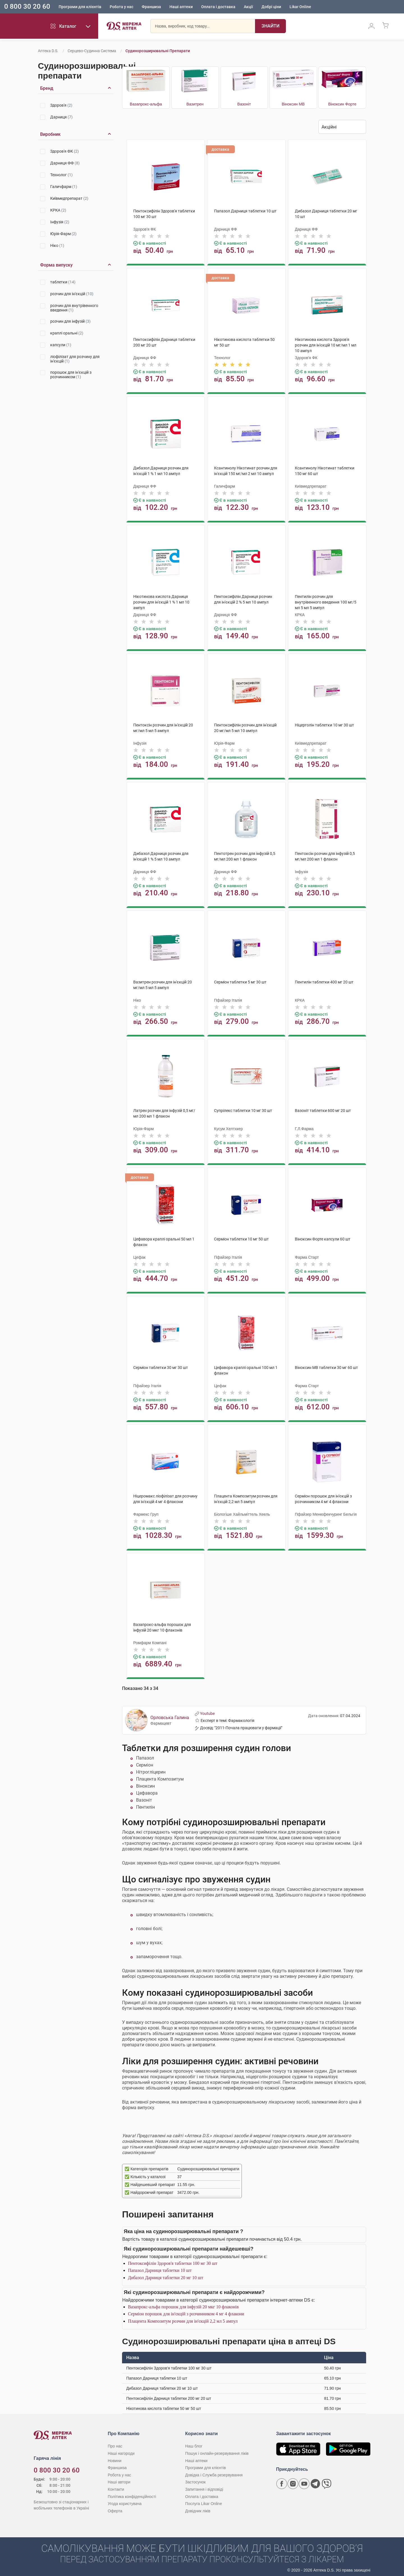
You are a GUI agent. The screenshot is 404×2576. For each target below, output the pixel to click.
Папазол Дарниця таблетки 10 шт (160, 2268)
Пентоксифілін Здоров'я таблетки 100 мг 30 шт (172, 2261)
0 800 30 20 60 (27, 7)
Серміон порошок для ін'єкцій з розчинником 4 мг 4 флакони (186, 2311)
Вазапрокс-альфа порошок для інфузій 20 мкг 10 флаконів (183, 2304)
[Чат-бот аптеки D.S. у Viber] (326, 2481)
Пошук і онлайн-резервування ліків (217, 2451)
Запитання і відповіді (204, 2487)
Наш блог (194, 2444)
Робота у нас (121, 7)
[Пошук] (270, 27)
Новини (114, 2458)
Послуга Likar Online (203, 2501)
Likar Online (300, 7)
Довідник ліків (197, 2509)
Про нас (115, 2444)
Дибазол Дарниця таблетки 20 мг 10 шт (165, 2275)
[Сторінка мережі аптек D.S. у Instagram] (293, 2481)
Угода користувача (124, 2501)
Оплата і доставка (218, 7)
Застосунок (195, 2480)
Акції (248, 7)
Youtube (205, 1711)
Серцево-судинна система (92, 51)
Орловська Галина (169, 1715)
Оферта (115, 2509)
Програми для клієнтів (80, 7)
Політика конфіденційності (132, 2494)
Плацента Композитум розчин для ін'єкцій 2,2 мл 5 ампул (183, 2319)
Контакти (116, 2487)
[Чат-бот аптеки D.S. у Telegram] (315, 2481)
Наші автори (119, 2480)
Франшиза (151, 7)
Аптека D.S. (48, 51)
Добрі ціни (271, 7)
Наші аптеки (181, 7)
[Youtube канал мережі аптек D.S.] (304, 2481)
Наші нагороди (121, 2451)
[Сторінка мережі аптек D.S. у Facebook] (281, 2481)
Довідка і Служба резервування (214, 2473)
